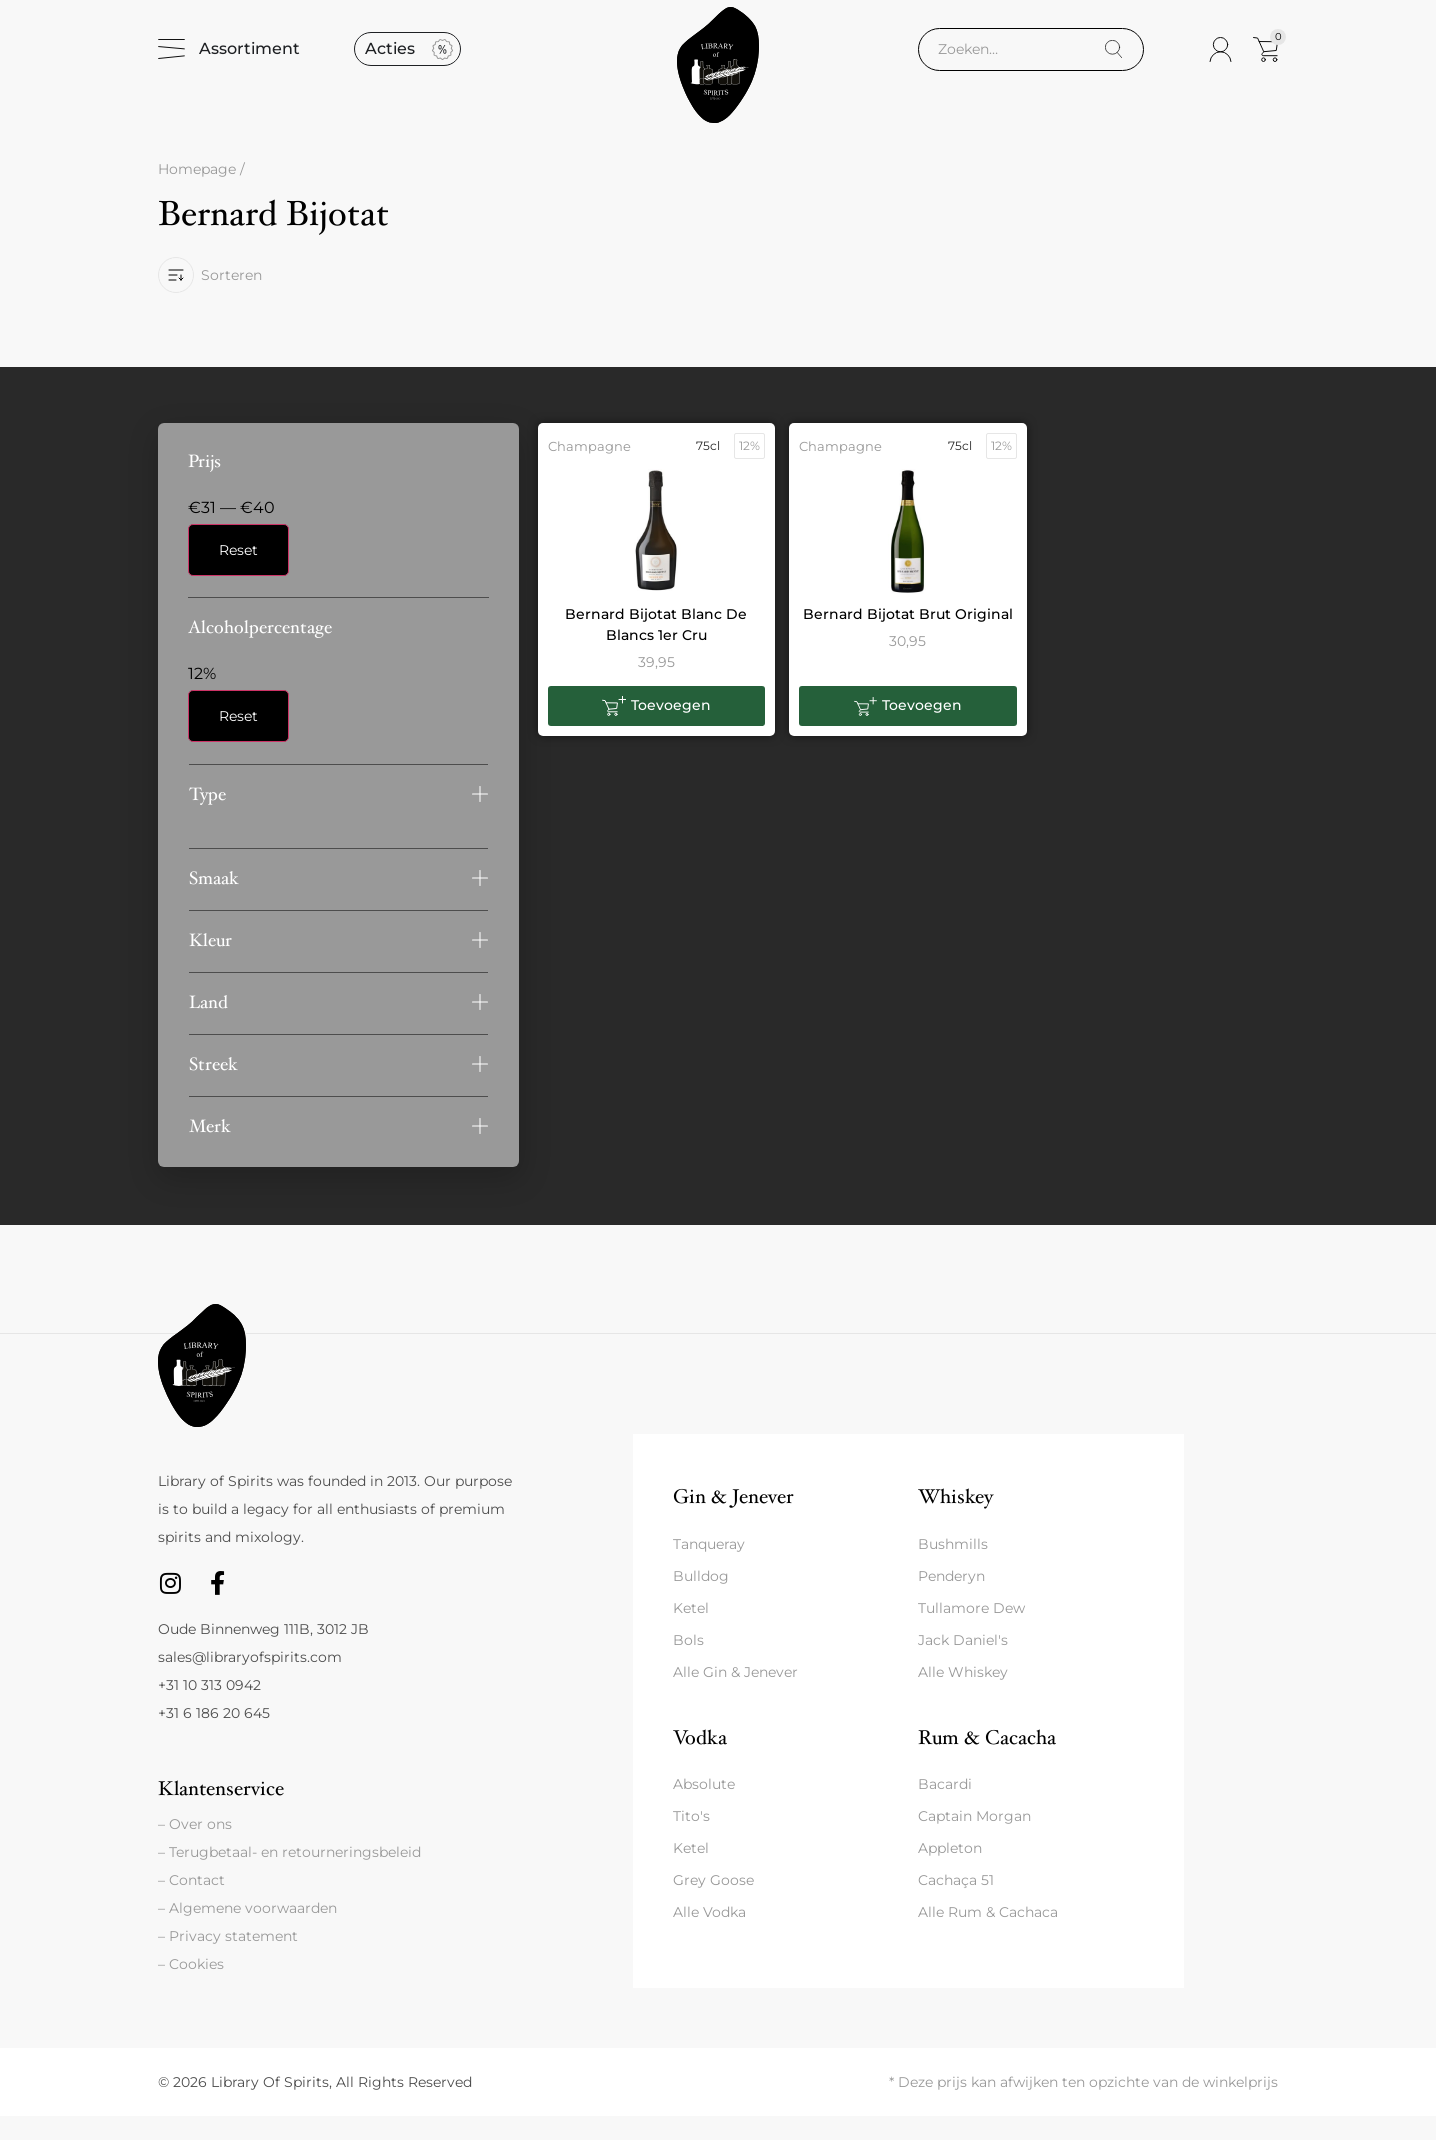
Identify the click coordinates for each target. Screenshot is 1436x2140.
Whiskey (955, 1520)
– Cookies (191, 1988)
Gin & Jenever (733, 1520)
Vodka (700, 1761)
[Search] (1113, 61)
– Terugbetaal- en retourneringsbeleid (289, 1876)
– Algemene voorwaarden (247, 1932)
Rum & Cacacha (987, 1761)
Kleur (210, 964)
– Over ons (195, 1848)
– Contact (191, 1904)
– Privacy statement (228, 1960)
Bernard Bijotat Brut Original (908, 638)
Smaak (214, 902)
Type (207, 818)
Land (208, 1026)
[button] (338, 818)
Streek (213, 1088)
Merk (210, 1150)
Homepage (197, 194)
